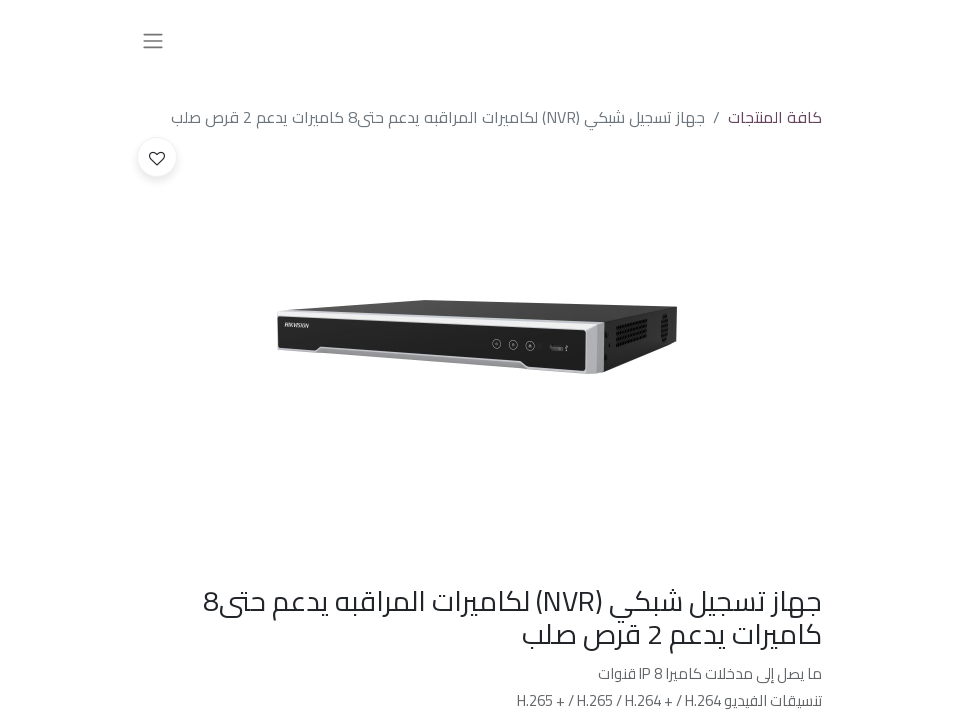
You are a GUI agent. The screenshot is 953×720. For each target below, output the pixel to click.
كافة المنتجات (775, 117)
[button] (157, 157)
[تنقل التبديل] (153, 40)
